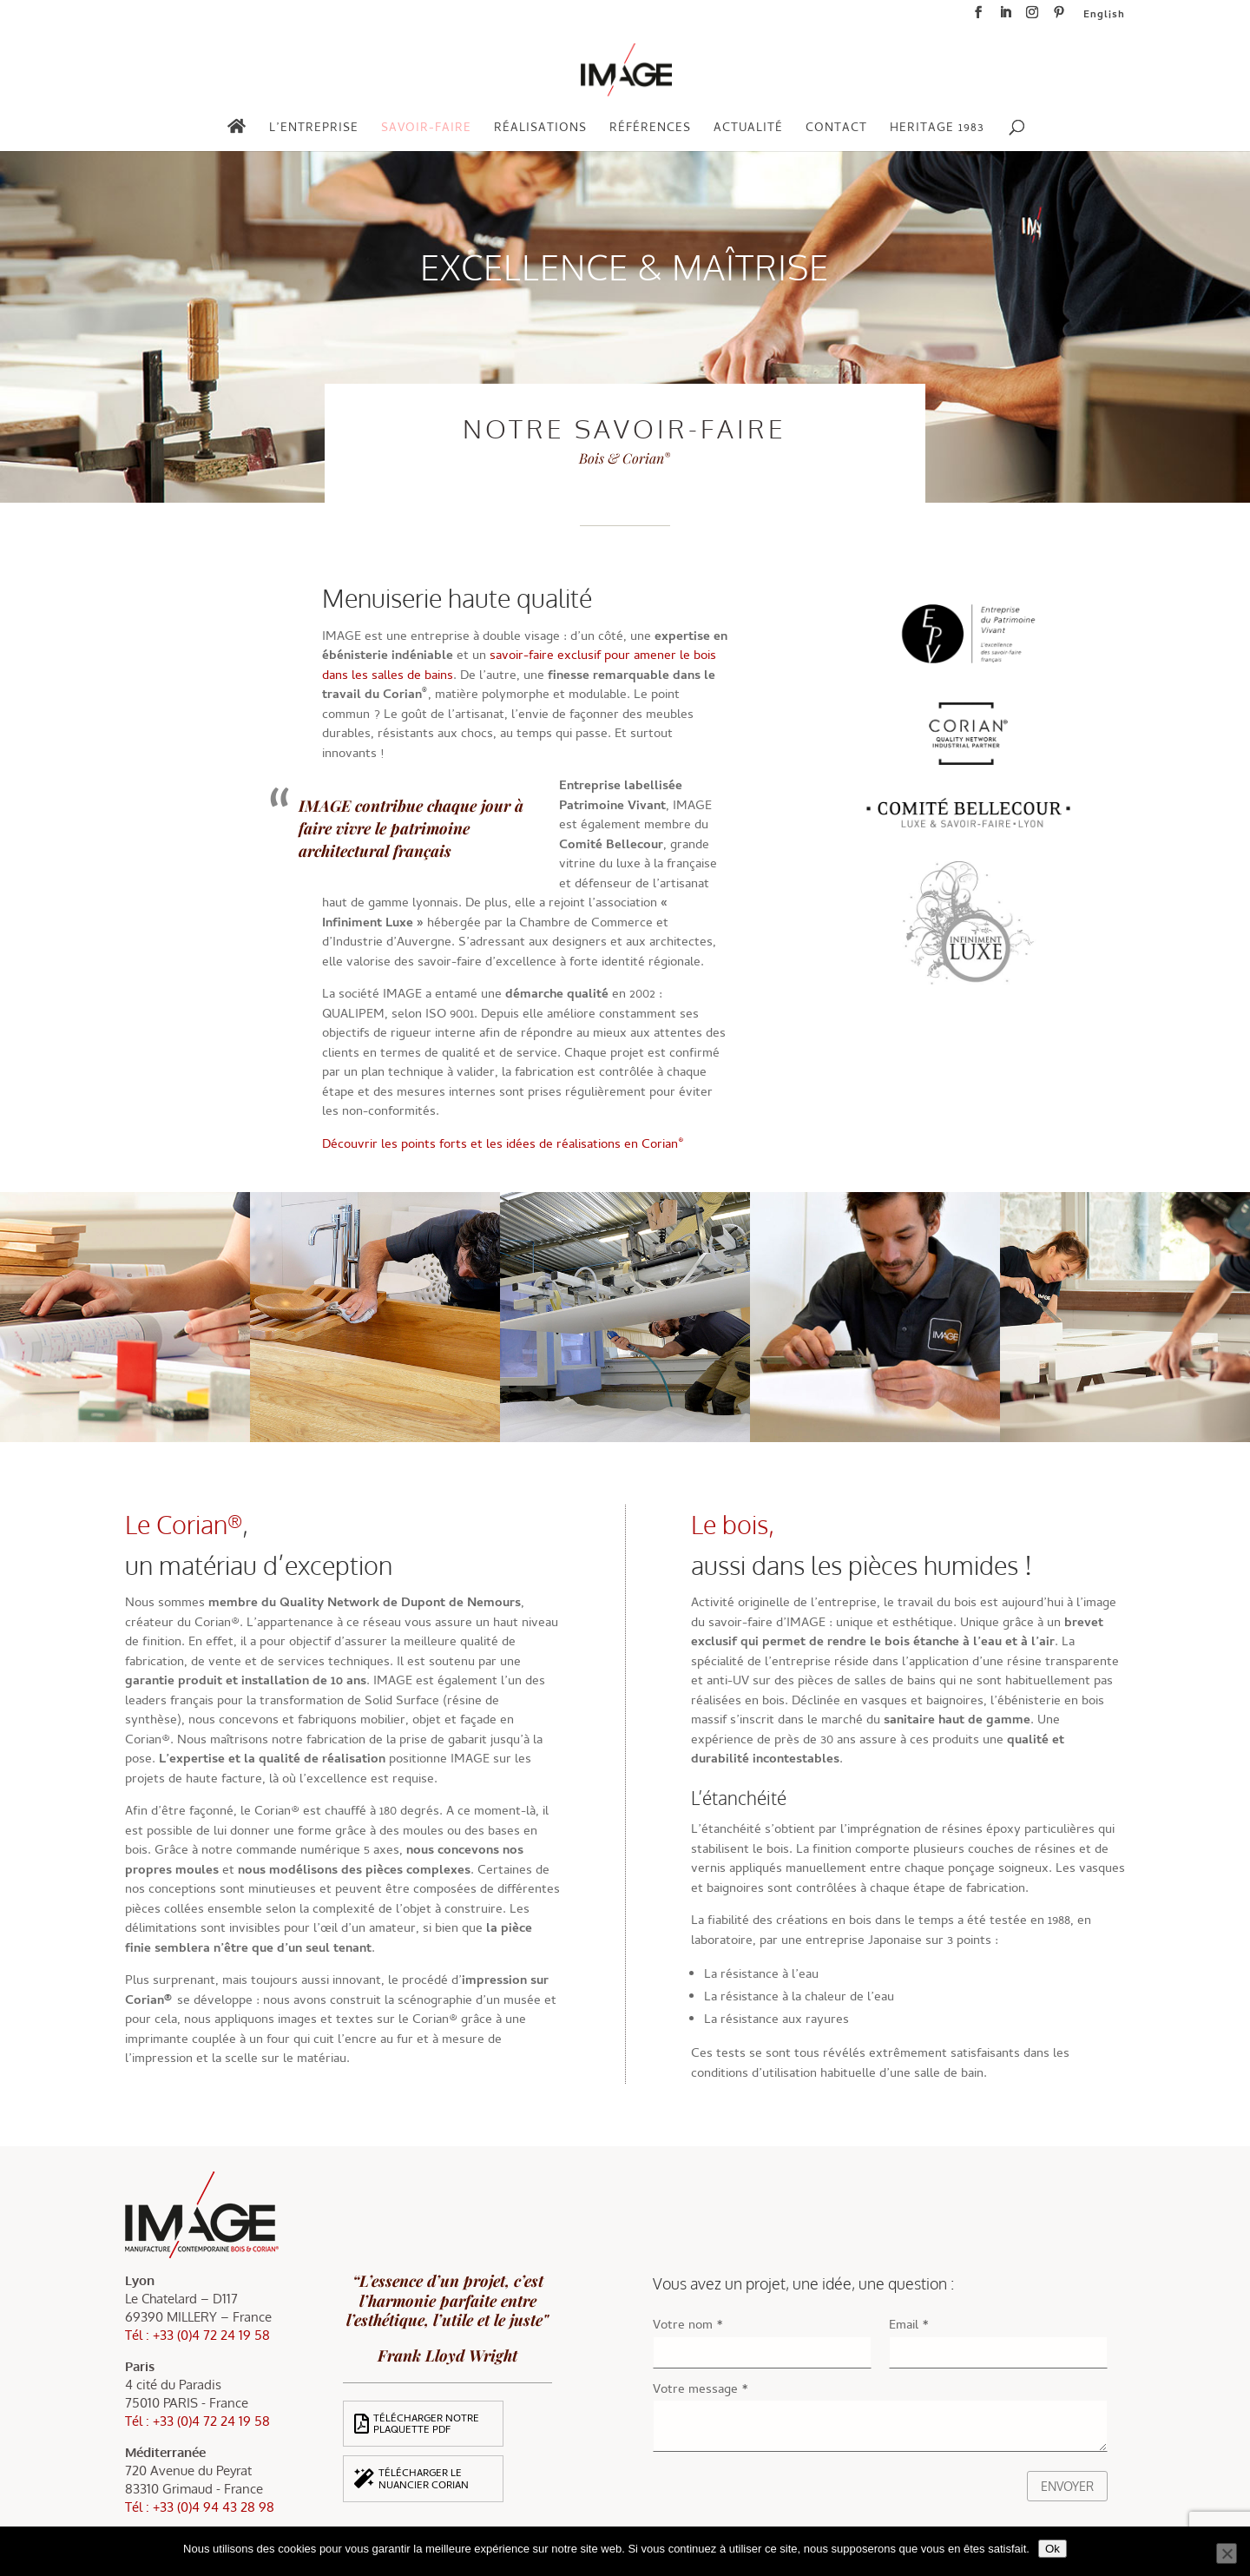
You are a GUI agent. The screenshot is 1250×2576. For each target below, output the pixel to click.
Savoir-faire (426, 131)
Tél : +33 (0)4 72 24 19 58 (197, 2335)
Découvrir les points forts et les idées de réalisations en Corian (503, 1145)
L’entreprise (314, 131)
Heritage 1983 (937, 131)
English (1104, 17)
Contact (836, 131)
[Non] (1226, 2553)
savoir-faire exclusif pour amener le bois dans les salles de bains (519, 666)
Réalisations (540, 131)
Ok (1052, 2548)
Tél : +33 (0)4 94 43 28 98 (199, 2507)
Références (650, 131)
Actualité (748, 131)
